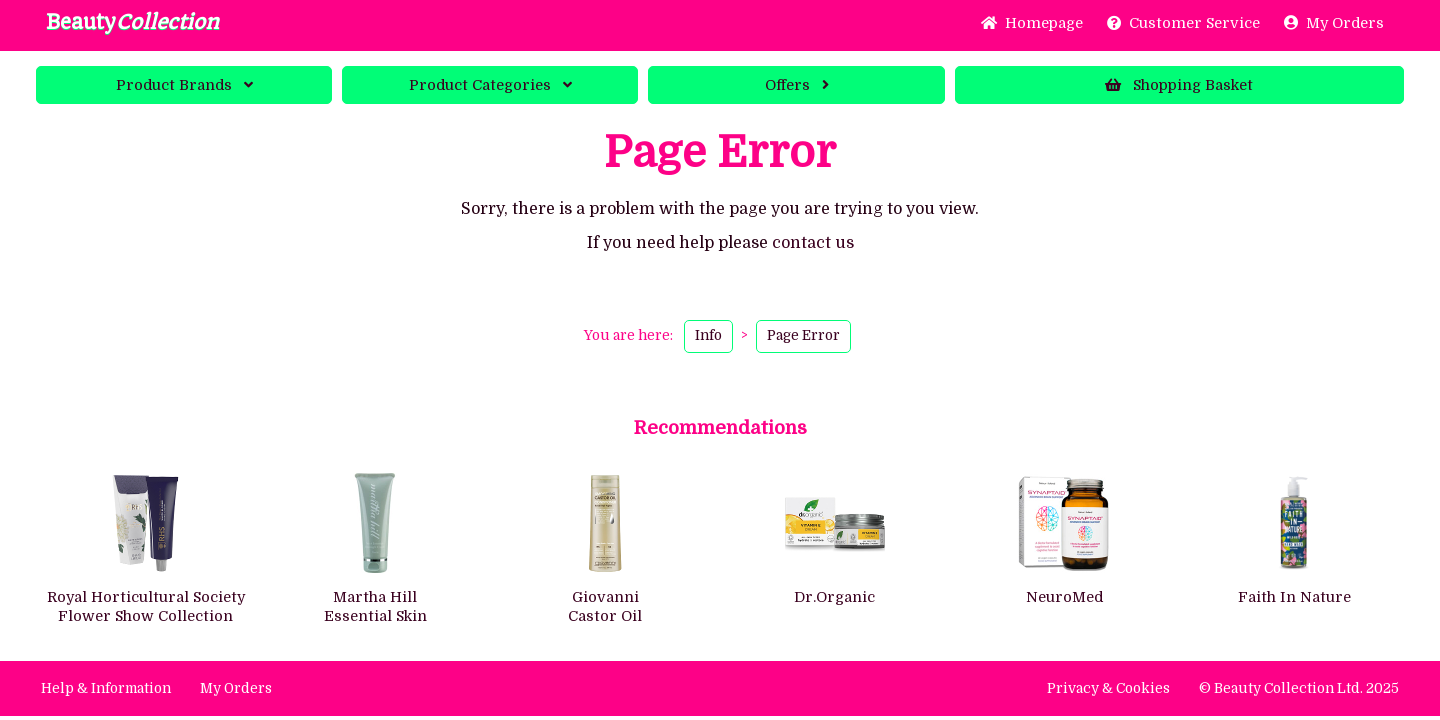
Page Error (803, 335)
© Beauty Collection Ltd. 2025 (1299, 688)
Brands (184, 85)
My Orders (1334, 23)
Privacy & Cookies (1108, 688)
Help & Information (106, 688)
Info (708, 335)
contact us (813, 243)
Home (1032, 23)
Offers (797, 85)
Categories (490, 85)
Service (1183, 23)
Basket (1179, 85)
